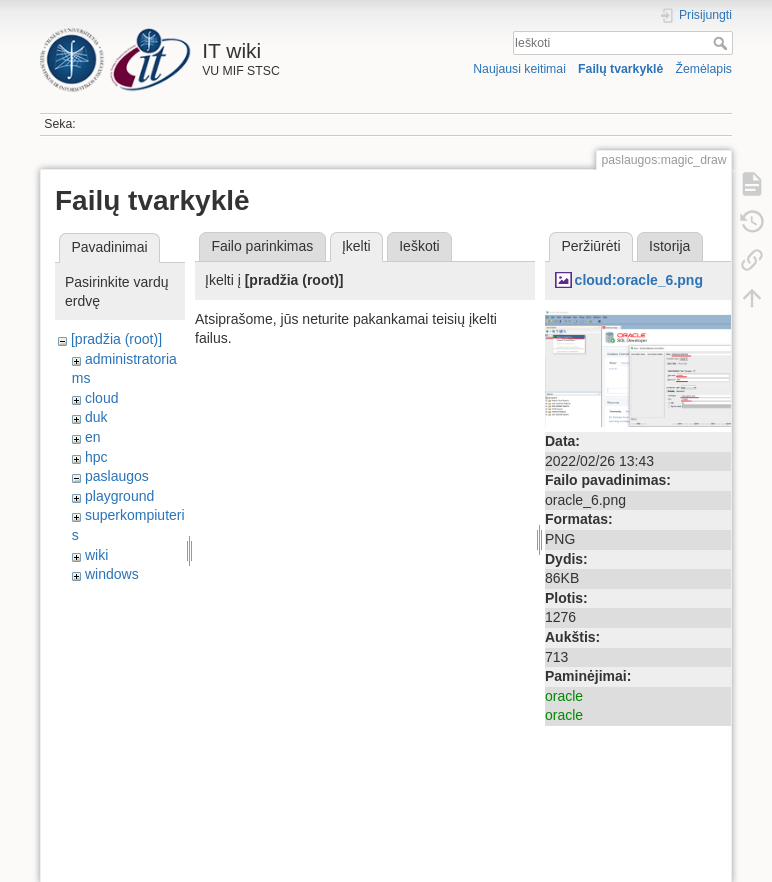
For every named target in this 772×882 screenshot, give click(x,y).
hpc (96, 457)
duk (96, 417)
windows (112, 574)
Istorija (669, 246)
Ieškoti (722, 43)
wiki (96, 555)
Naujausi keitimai (519, 69)
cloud (101, 398)
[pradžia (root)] (116, 339)
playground (119, 496)
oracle (564, 696)
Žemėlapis (703, 69)
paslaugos (117, 476)
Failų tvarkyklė (620, 69)
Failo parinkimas (262, 246)
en (93, 437)
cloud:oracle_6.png (639, 280)
